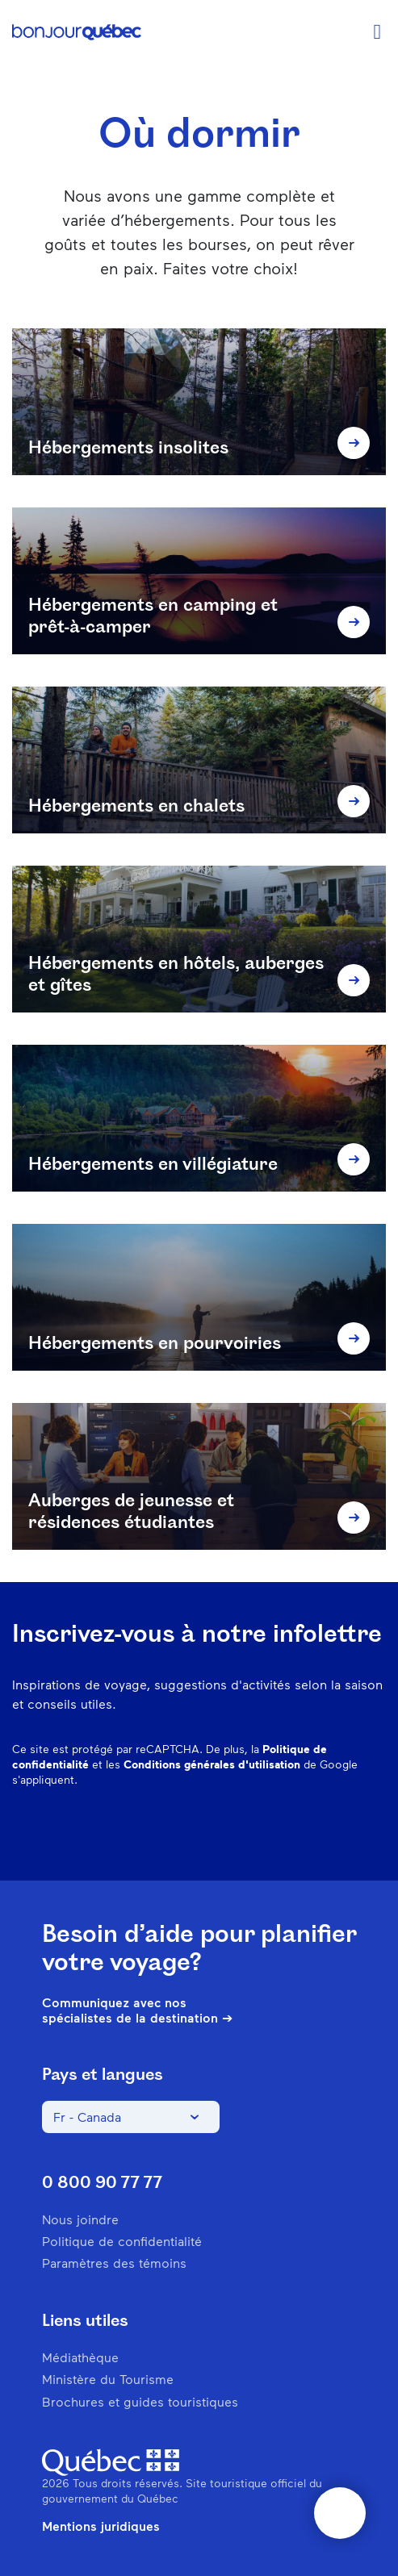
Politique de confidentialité (122, 2240)
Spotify (290, 1832)
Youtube (374, 1832)
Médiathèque (80, 2357)
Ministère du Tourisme (108, 2378)
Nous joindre (80, 2219)
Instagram (206, 1832)
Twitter (332, 1832)
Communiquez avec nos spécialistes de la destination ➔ (137, 2009)
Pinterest (248, 1832)
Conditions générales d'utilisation (212, 1764)
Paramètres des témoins (114, 2262)
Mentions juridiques (101, 2526)
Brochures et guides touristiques (140, 2401)
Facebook (164, 1832)
